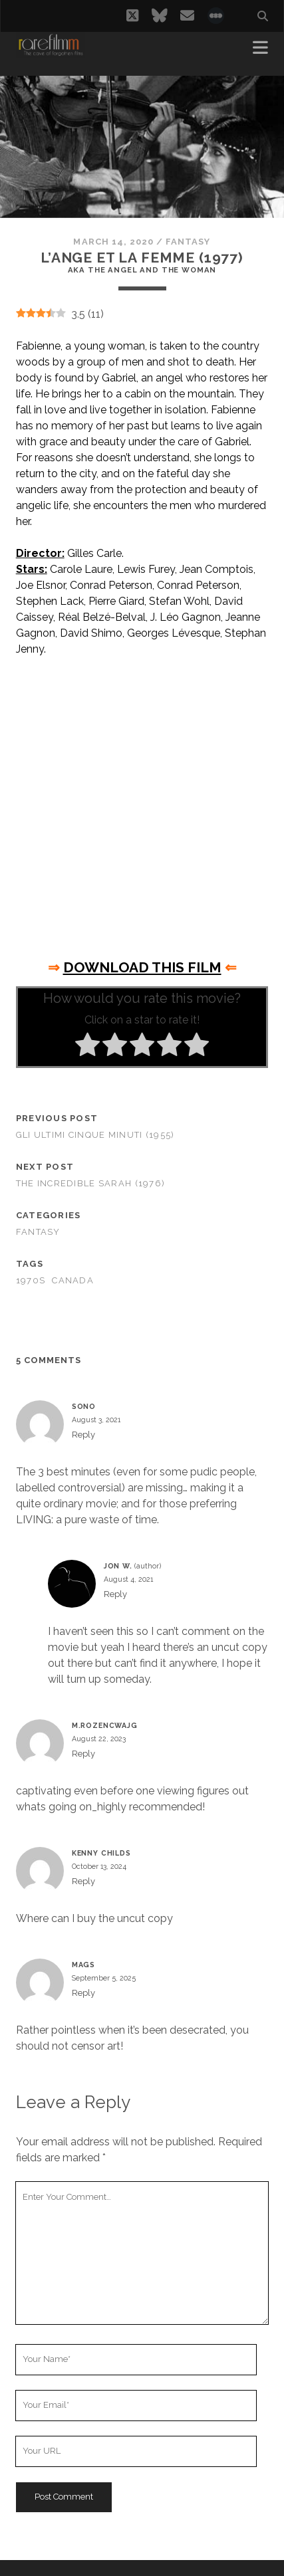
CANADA (73, 1280)
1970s (30, 1280)
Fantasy (188, 242)
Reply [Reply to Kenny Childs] (83, 1881)
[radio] (87, 1046)
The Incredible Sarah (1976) (91, 1183)
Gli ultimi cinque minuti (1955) (95, 1135)
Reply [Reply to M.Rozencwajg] (83, 1754)
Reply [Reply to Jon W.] (115, 1594)
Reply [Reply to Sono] (83, 1435)
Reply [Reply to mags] (83, 1993)
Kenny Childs (101, 1853)
